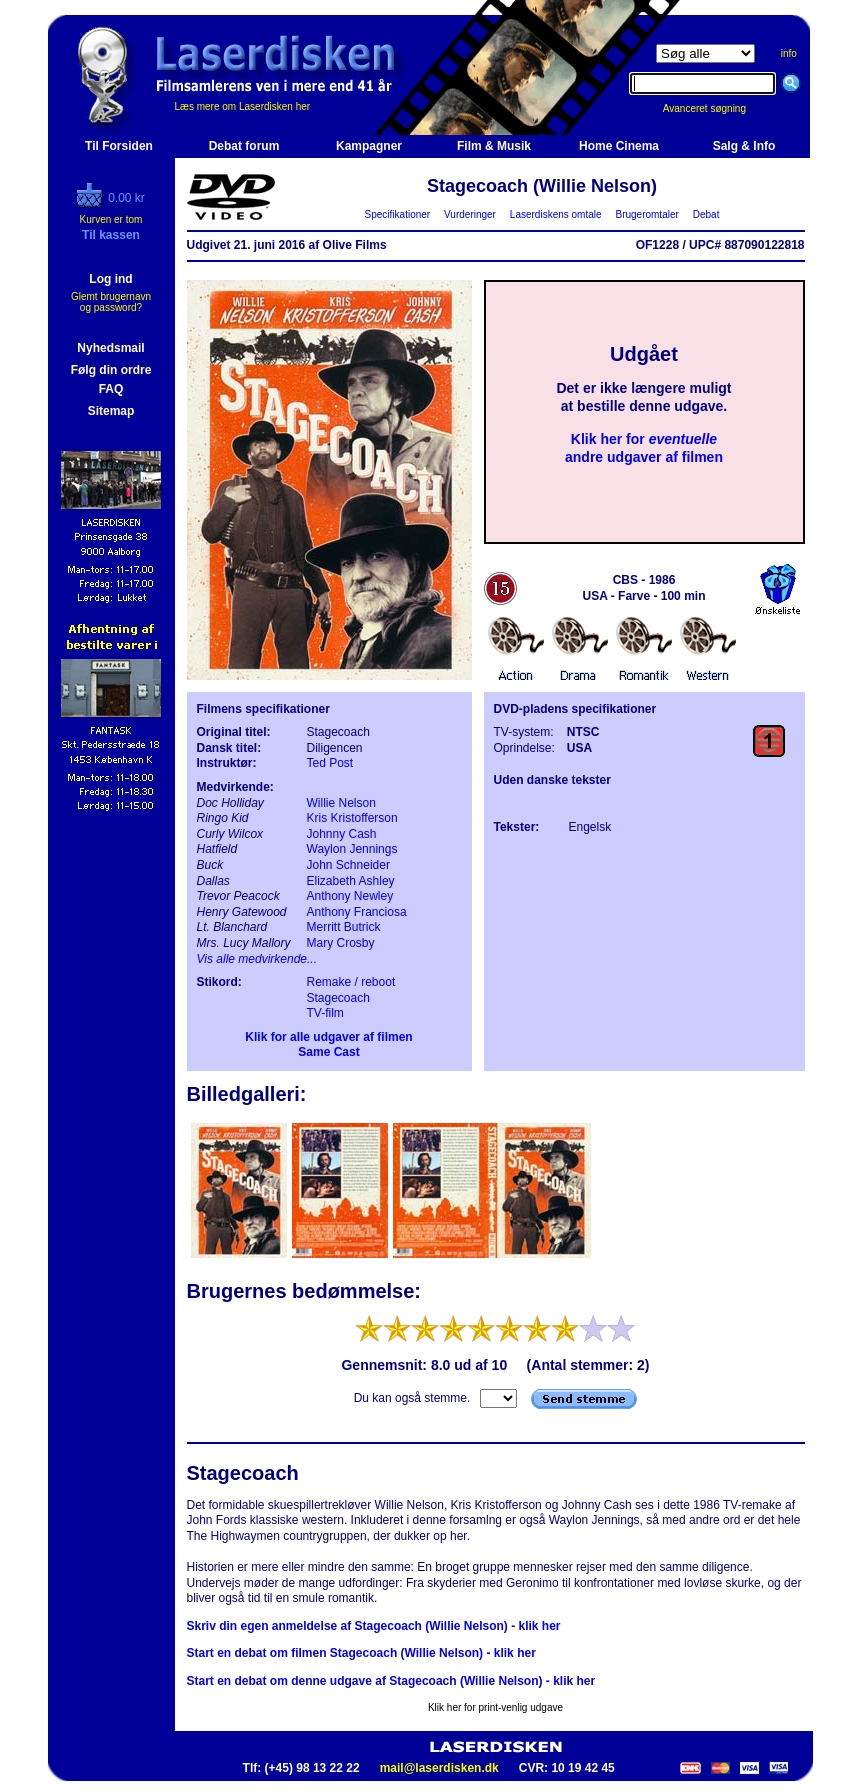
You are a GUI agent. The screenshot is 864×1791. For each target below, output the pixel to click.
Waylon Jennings (352, 849)
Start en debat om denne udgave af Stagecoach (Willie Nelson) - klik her (391, 1681)
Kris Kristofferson (352, 818)
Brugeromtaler (647, 214)
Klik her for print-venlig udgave (495, 1707)
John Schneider (348, 865)
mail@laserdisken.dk (439, 1768)
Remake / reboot (351, 982)
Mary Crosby (341, 943)
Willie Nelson (341, 803)
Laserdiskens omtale (555, 214)
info (789, 53)
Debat (706, 214)
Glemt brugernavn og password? (111, 302)
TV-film (325, 1013)
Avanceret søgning (715, 108)
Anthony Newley (350, 896)
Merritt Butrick (344, 927)
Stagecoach (338, 998)
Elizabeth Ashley (351, 881)
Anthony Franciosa (357, 912)
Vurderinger (470, 214)
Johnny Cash (342, 834)
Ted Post (330, 763)
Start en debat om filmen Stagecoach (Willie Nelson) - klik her (361, 1653)
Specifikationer (397, 214)
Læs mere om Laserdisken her (243, 106)
